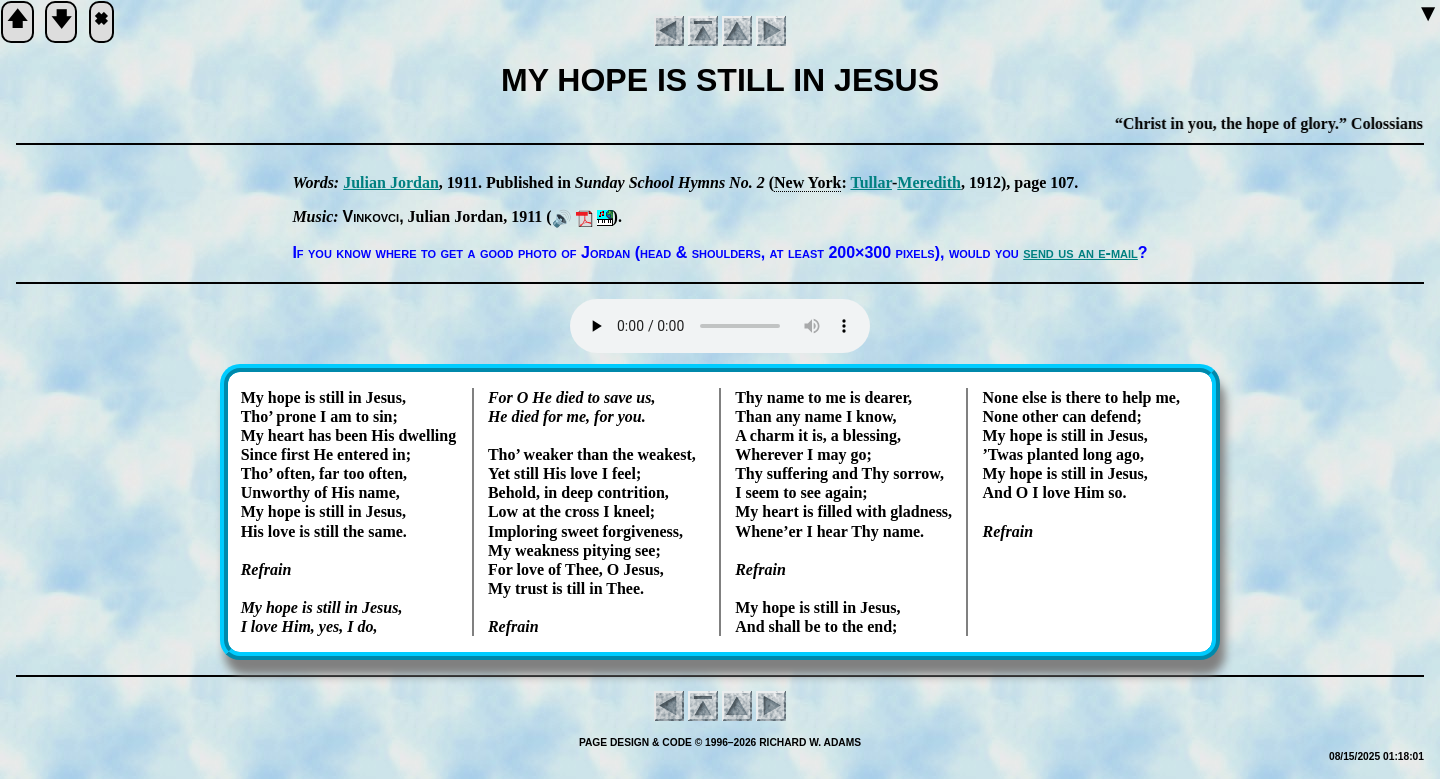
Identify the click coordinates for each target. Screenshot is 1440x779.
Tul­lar (871, 182)
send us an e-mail (1080, 252)
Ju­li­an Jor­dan (391, 182)
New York (807, 182)
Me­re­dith (929, 182)
